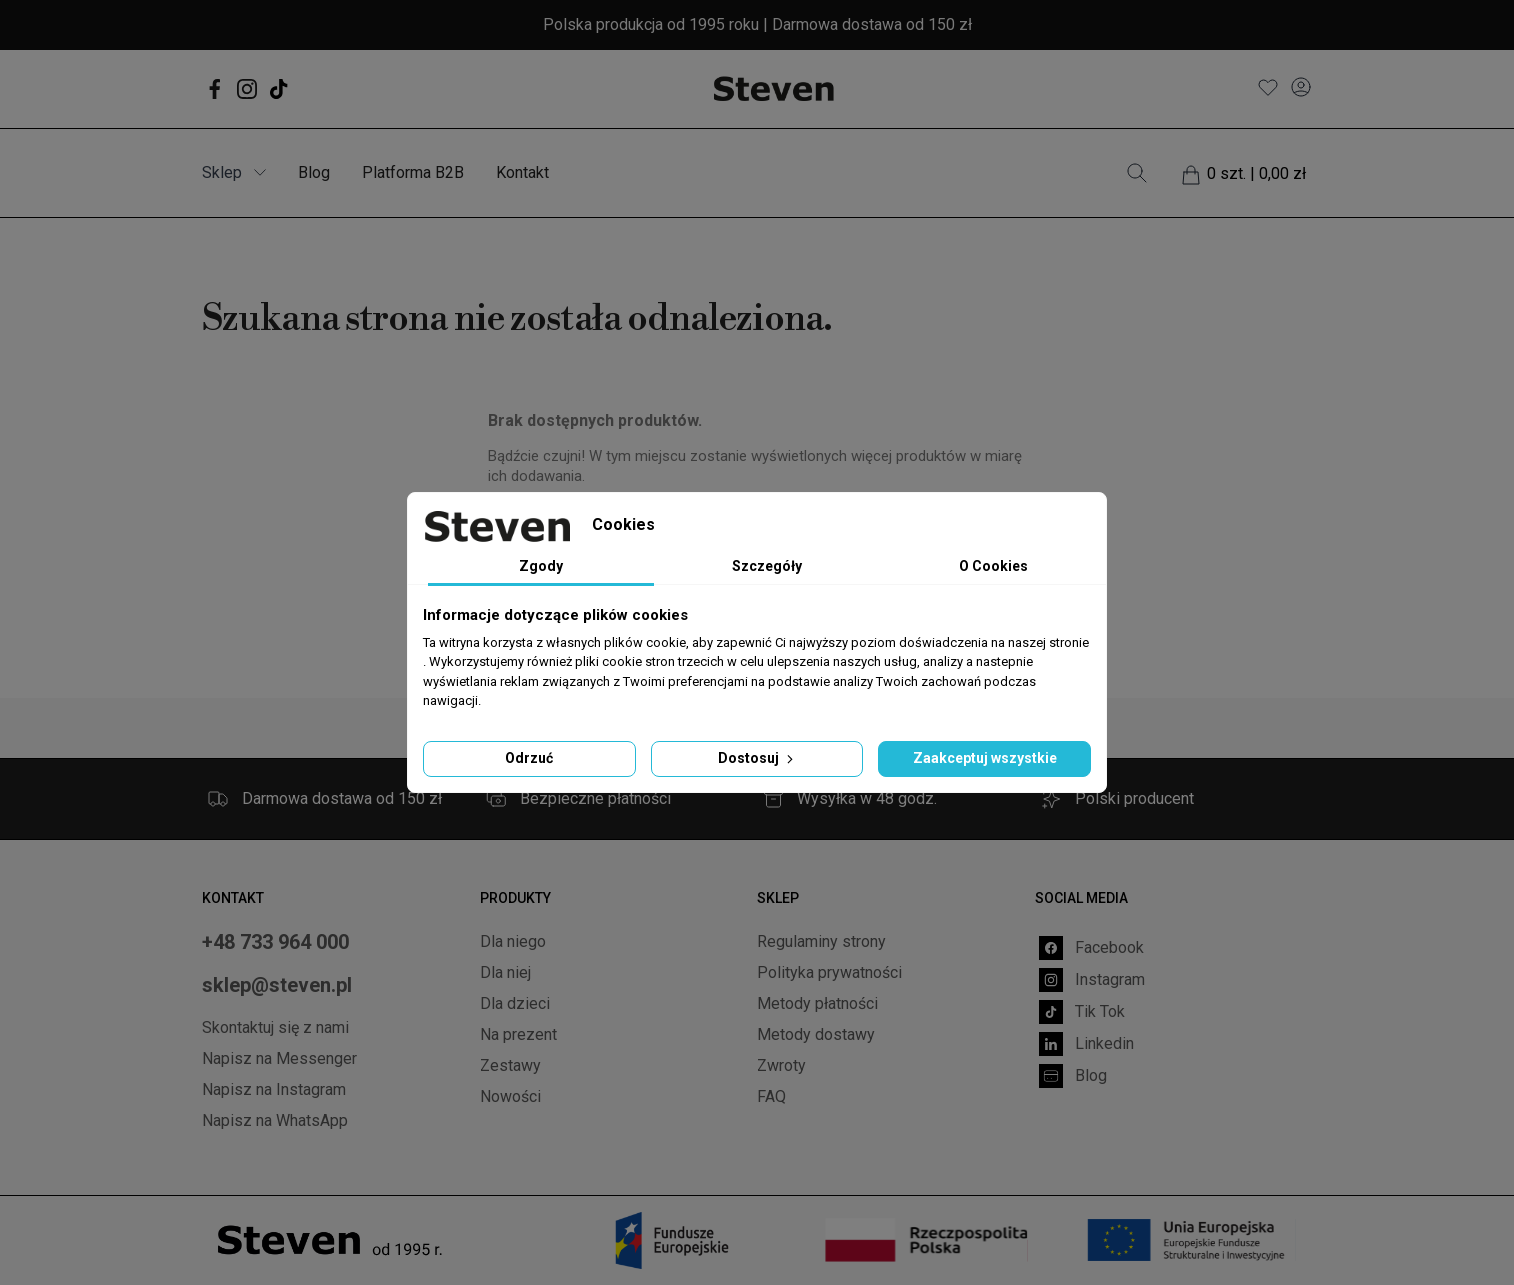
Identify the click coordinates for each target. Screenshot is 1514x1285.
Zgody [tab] (541, 566)
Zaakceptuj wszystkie (985, 758)
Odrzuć (529, 758)
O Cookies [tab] (993, 566)
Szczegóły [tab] (767, 566)
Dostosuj (757, 758)
